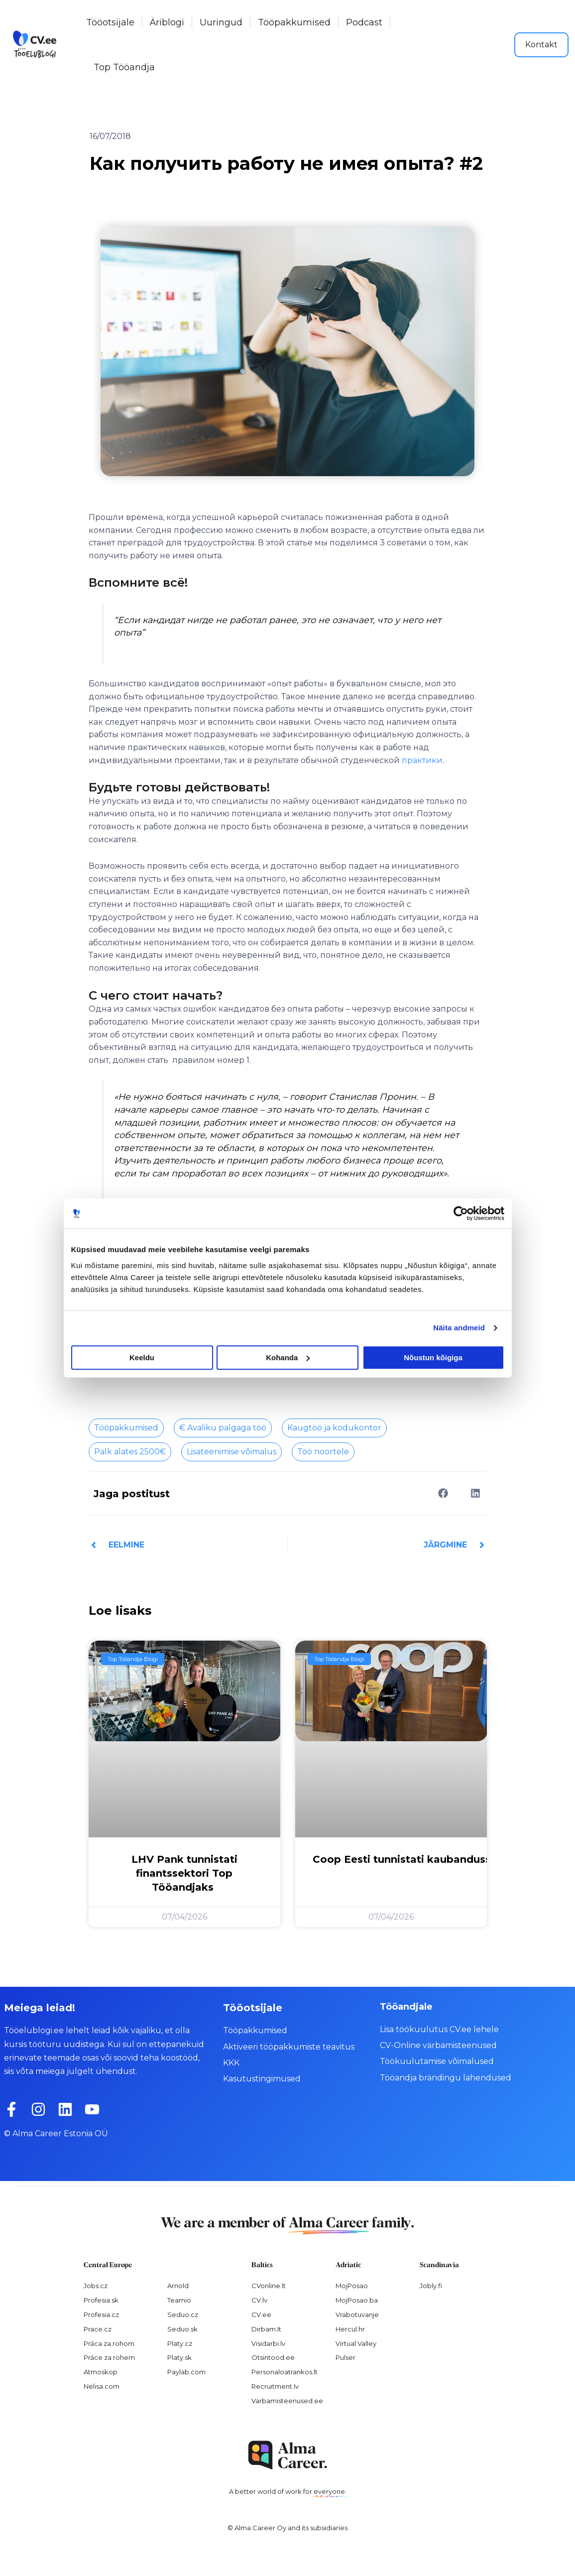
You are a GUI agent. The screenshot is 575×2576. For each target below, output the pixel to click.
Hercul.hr (350, 2329)
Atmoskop (100, 2372)
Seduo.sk (182, 2329)
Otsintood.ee (273, 2357)
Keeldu (141, 1357)
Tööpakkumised (294, 22)
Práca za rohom (109, 2343)
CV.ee (261, 2314)
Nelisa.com (101, 2386)
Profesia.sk (101, 2300)
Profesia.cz (101, 2314)
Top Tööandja (124, 67)
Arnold (178, 2286)
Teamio (179, 2300)
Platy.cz (179, 2343)
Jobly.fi (431, 2286)
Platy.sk (179, 2357)
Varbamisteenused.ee (287, 2401)
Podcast (364, 22)
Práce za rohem (109, 2357)
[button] (443, 1493)
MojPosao (352, 2286)
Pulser (345, 2357)
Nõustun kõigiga (433, 1357)
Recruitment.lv (275, 2386)
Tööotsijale (110, 22)
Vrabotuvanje (357, 2314)
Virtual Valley (356, 2343)
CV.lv (259, 2300)
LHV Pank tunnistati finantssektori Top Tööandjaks (184, 1873)
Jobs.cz (96, 2286)
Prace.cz (98, 2329)
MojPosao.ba (357, 2300)
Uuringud (221, 22)
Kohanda (288, 1357)
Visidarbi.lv (268, 2343)
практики (422, 760)
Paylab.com (186, 2372)
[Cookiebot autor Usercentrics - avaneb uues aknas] (460, 1213)
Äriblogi (167, 22)
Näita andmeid (459, 1327)
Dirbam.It (266, 2329)
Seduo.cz (182, 2314)
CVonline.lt (268, 2286)
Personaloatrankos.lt (284, 2372)
